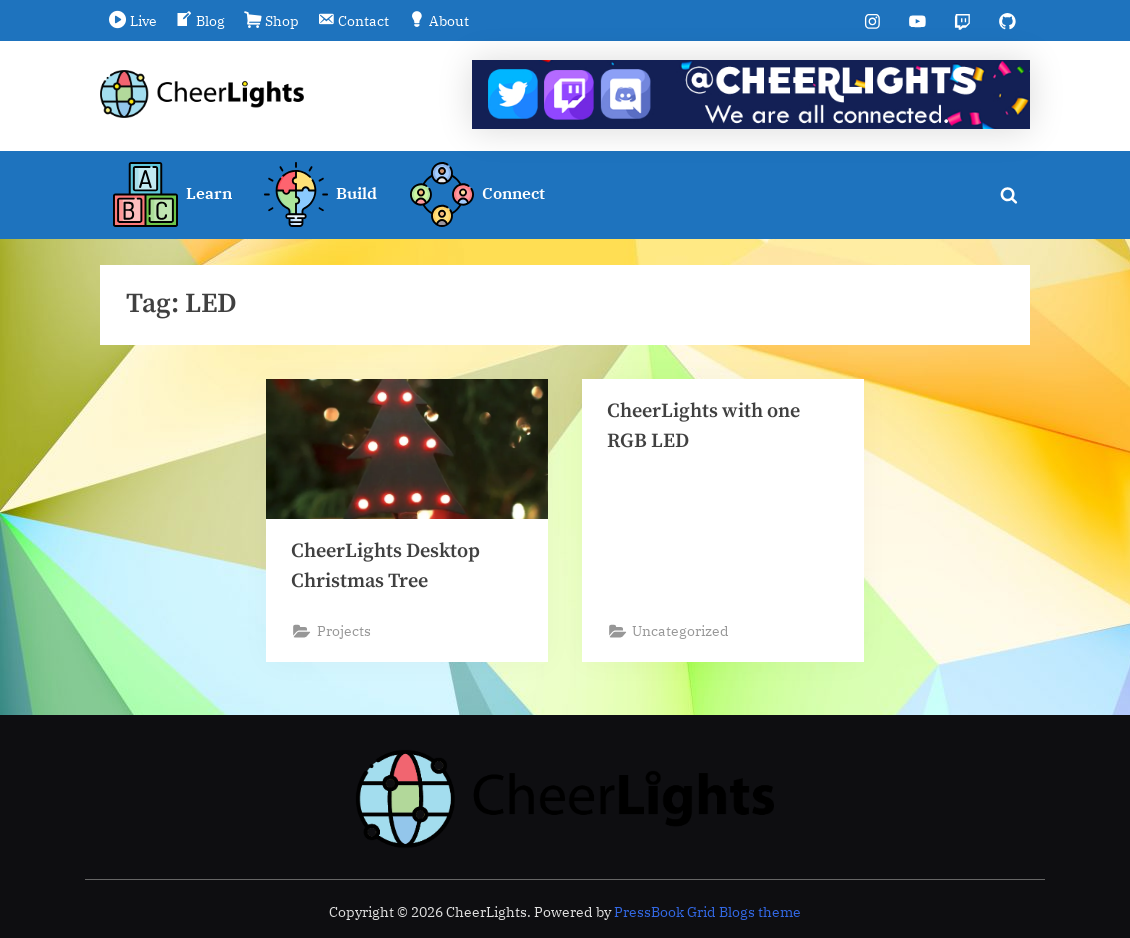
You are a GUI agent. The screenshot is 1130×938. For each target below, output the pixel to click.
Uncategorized (682, 633)
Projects (345, 633)
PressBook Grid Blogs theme (707, 912)
